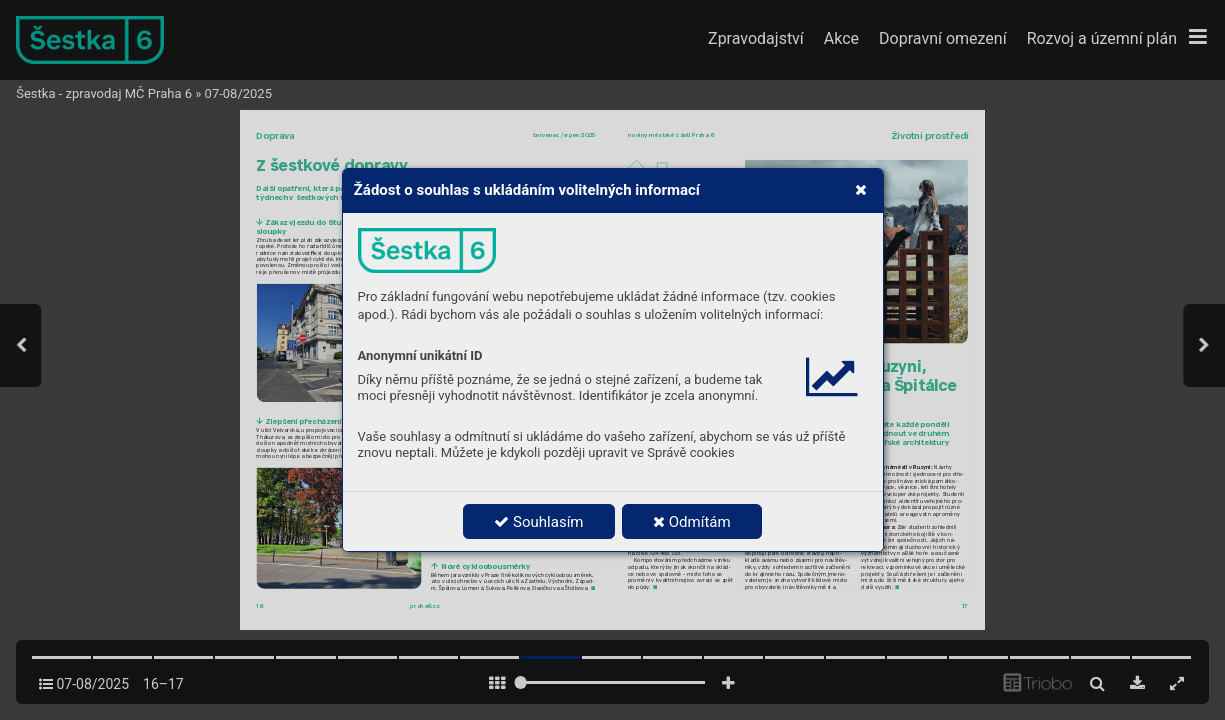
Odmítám (692, 522)
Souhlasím (538, 522)
